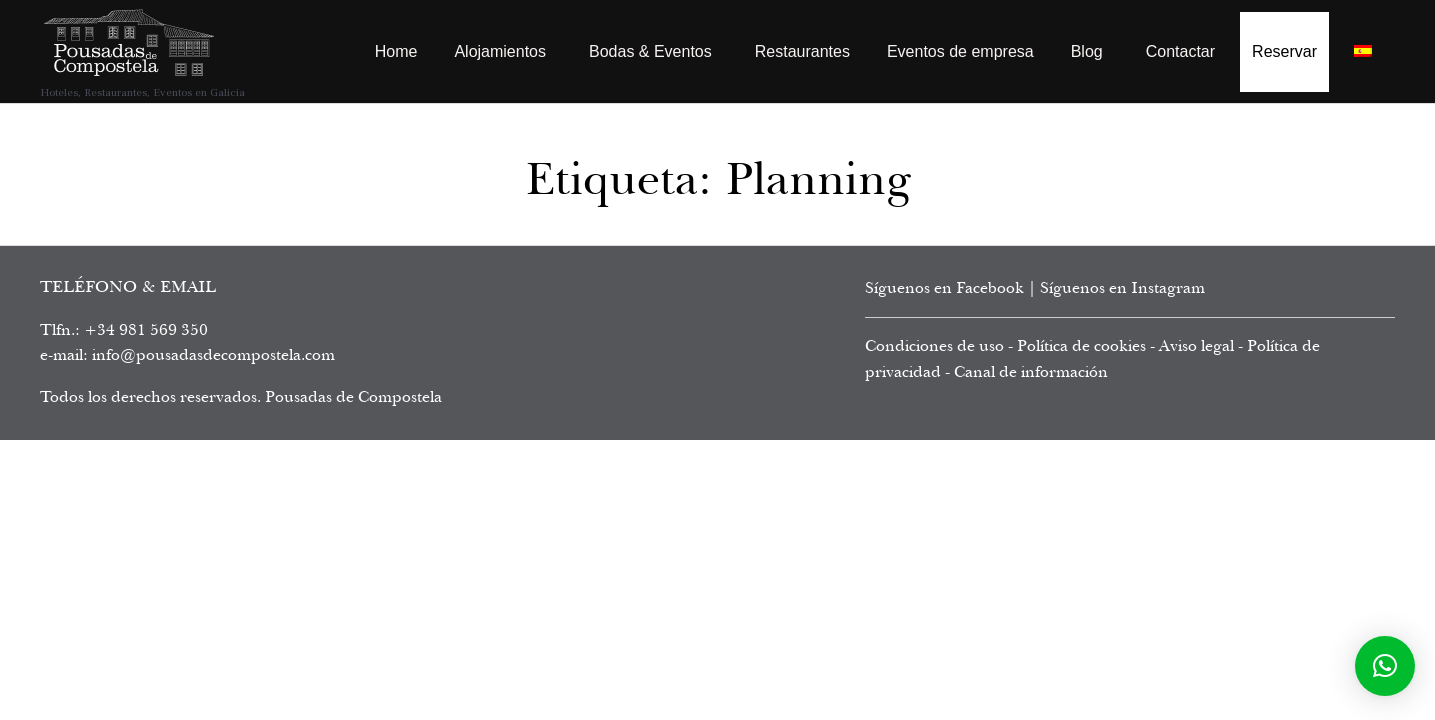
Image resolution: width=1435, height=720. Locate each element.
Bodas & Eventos (650, 51)
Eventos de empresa (960, 51)
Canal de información (1031, 372)
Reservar (1284, 51)
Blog (1087, 51)
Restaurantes (802, 51)
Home (396, 51)
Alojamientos (500, 51)
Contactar (1180, 51)
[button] (1385, 666)
